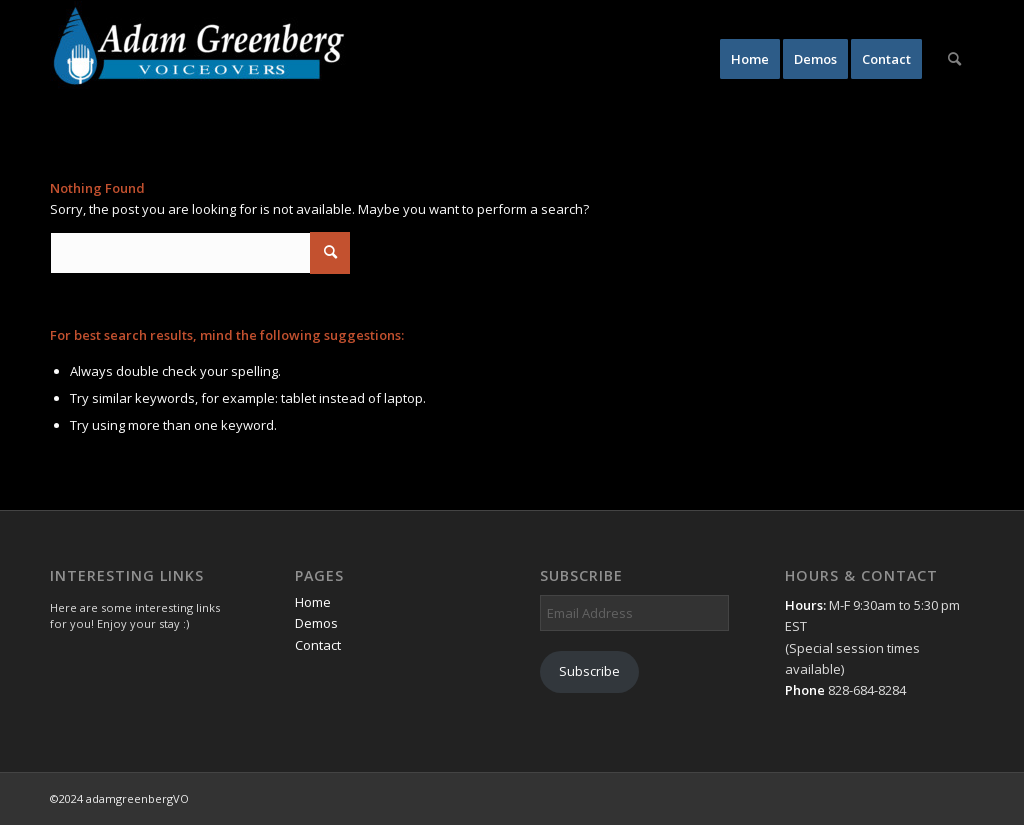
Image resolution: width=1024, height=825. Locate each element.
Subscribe (589, 671)
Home (313, 602)
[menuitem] (750, 59)
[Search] (954, 59)
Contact (318, 645)
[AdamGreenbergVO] (200, 59)
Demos (316, 623)
